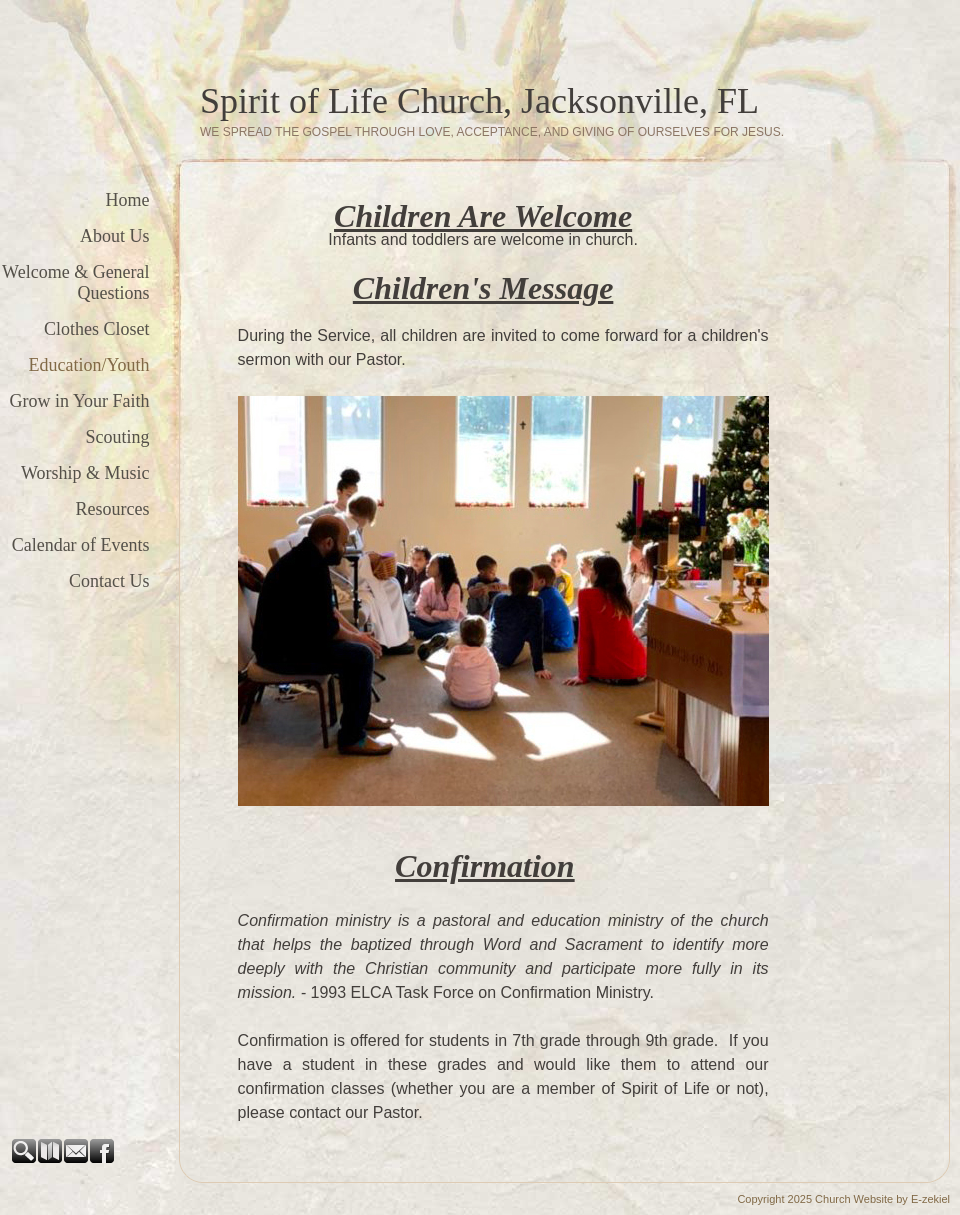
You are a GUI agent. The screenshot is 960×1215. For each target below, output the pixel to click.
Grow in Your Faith (80, 401)
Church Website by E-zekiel (882, 1199)
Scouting (118, 437)
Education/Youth (88, 365)
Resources (113, 509)
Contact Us (109, 581)
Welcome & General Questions (75, 282)
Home (128, 200)
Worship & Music (85, 473)
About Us (115, 236)
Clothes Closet (97, 329)
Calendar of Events (81, 545)
